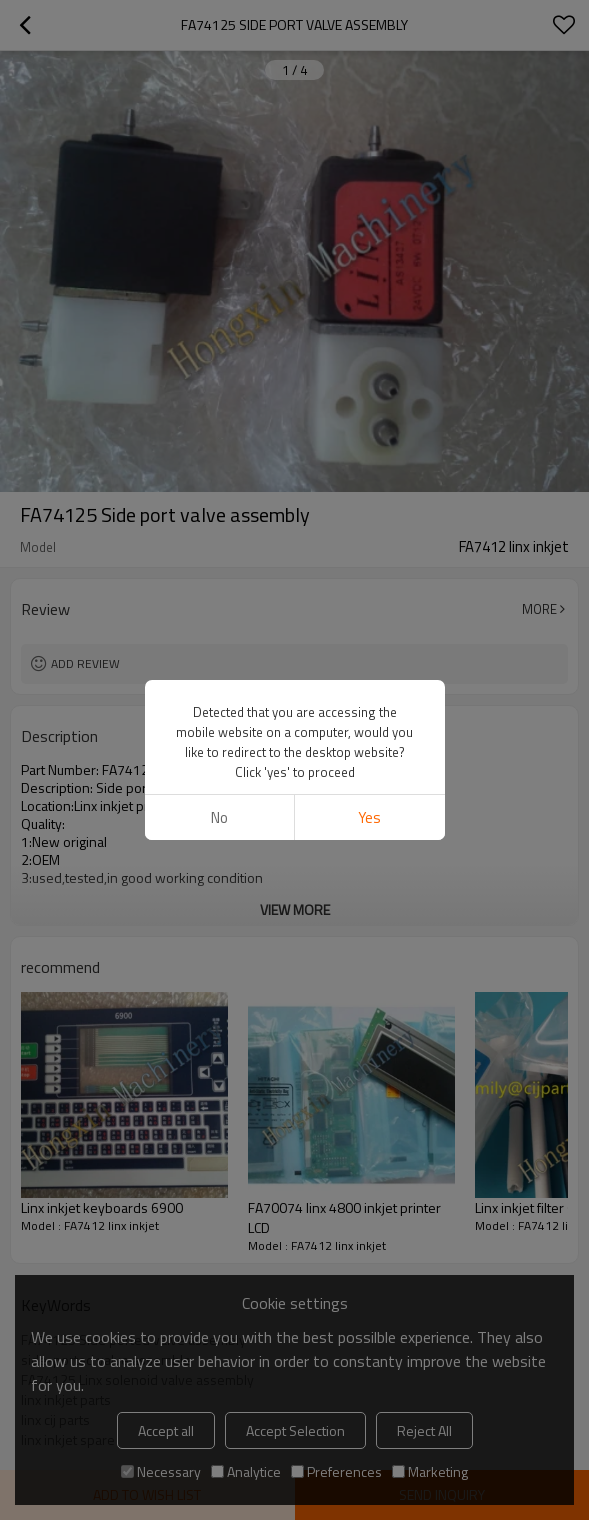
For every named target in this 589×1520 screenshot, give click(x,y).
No (219, 62)
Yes (369, 62)
